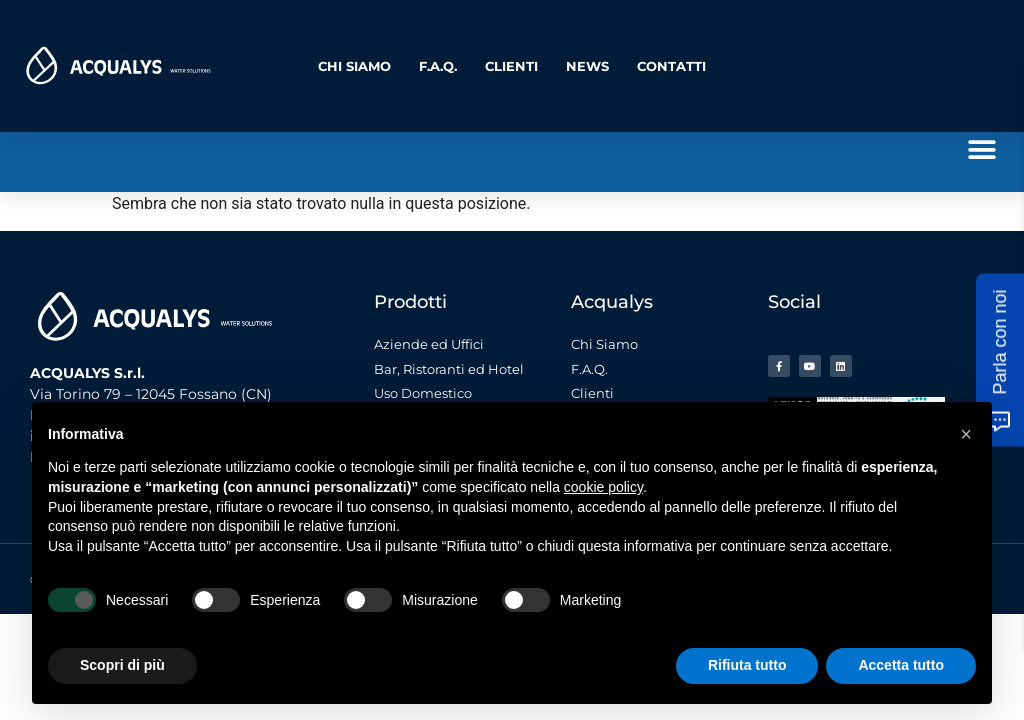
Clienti (511, 66)
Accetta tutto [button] (901, 665)
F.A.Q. (438, 66)
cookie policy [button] (603, 487)
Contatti (671, 66)
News (587, 66)
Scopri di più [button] (122, 665)
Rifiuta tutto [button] (747, 665)
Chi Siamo (354, 66)
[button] (981, 149)
